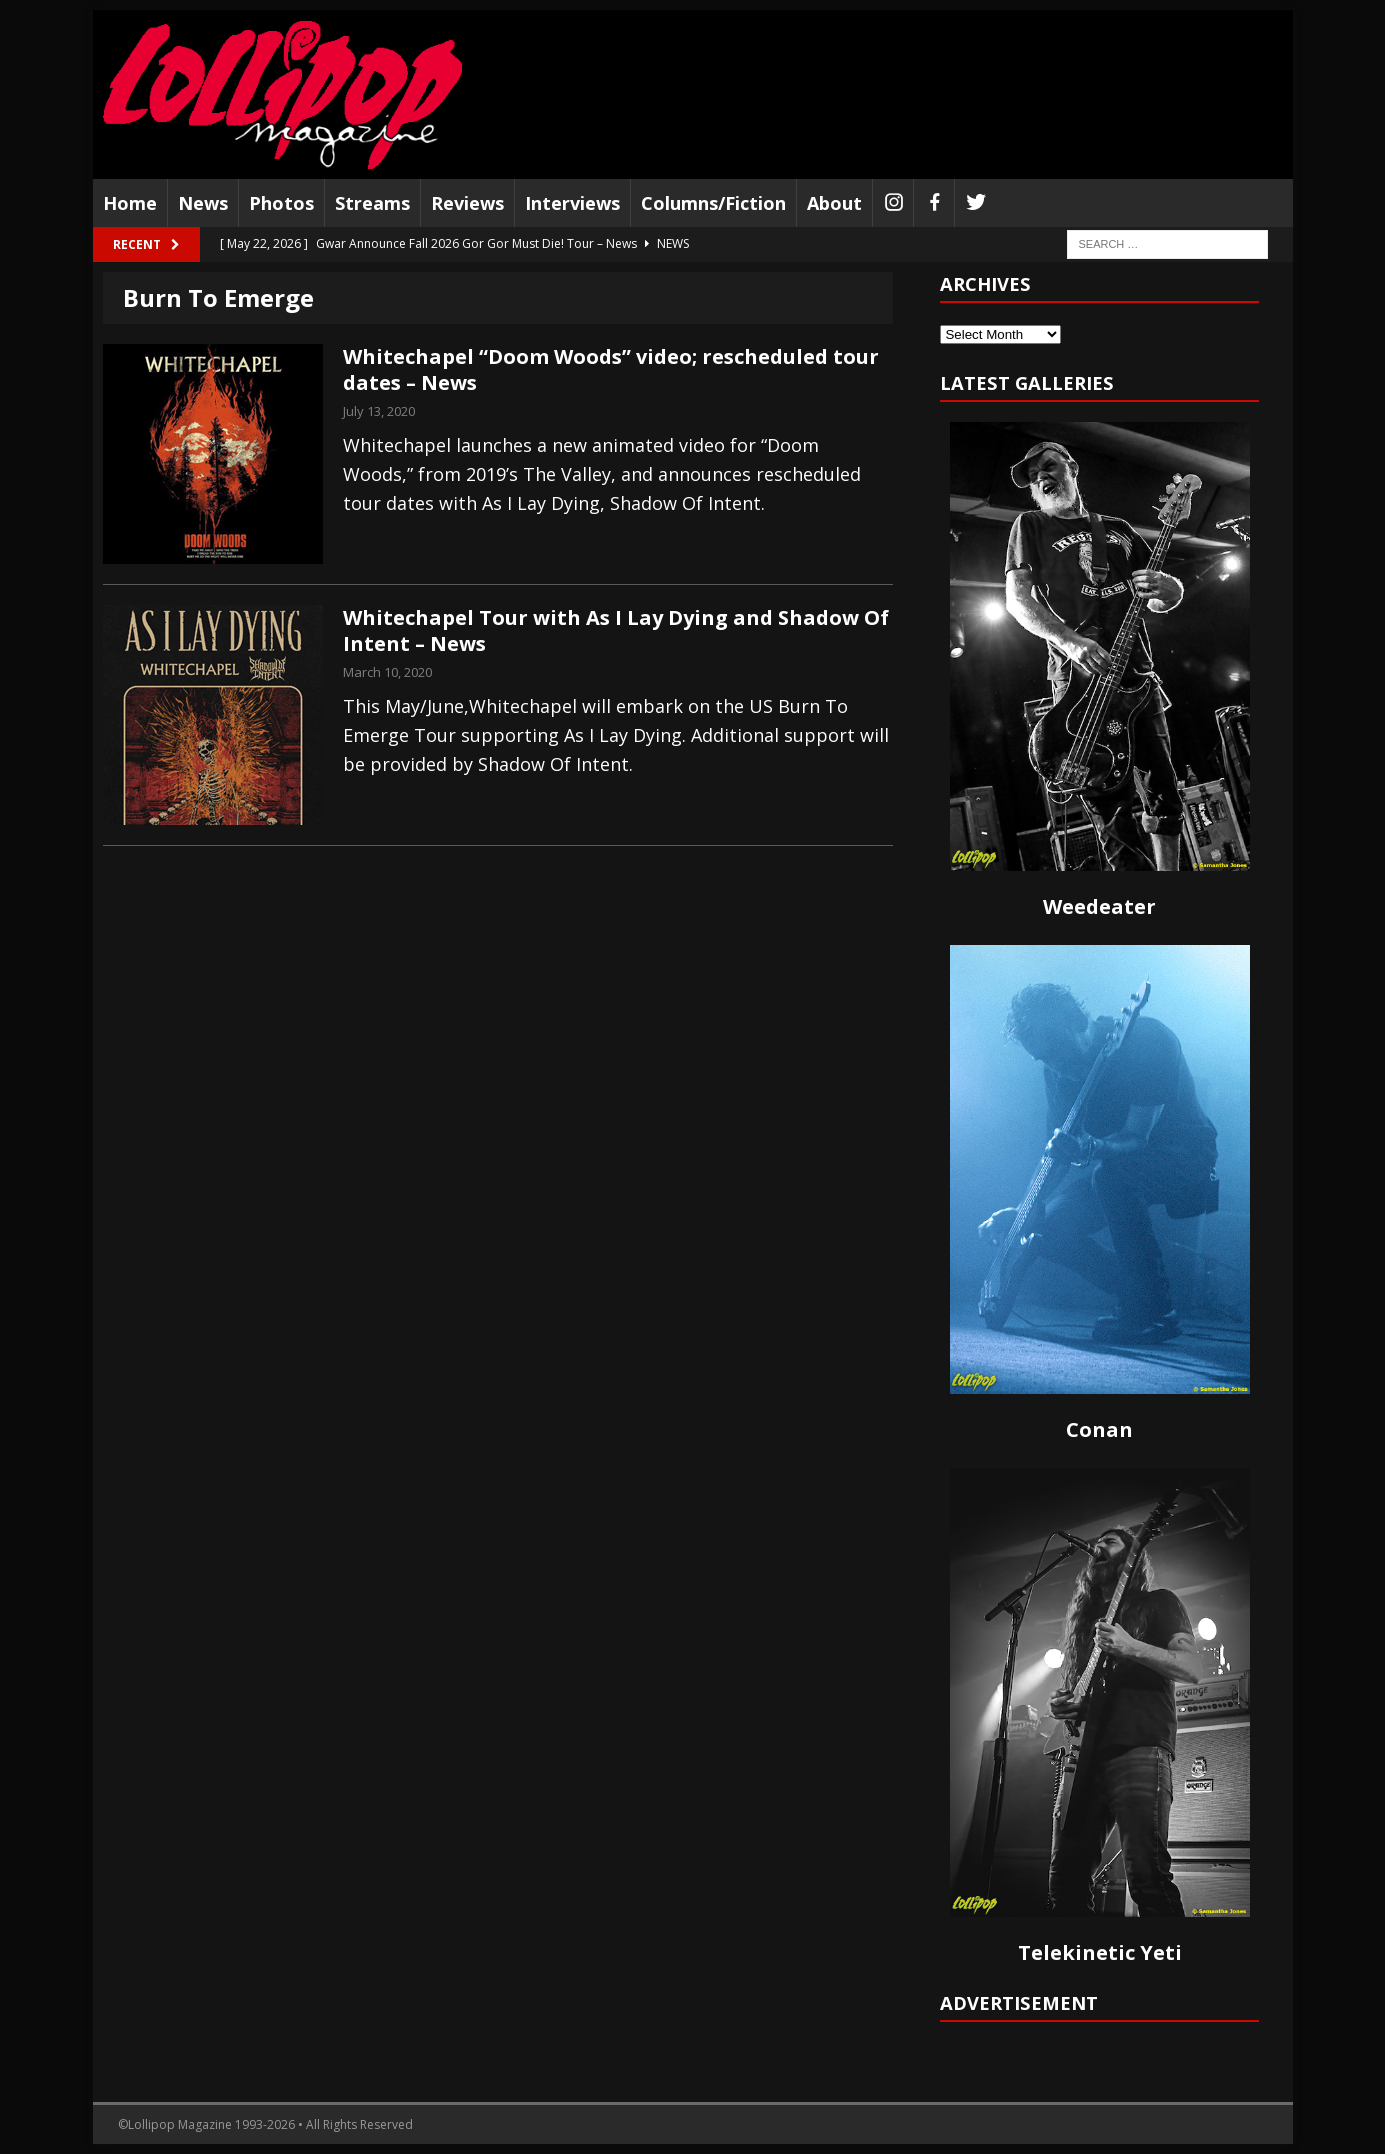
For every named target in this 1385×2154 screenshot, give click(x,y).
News (203, 203)
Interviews (572, 203)
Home (130, 203)
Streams (372, 203)
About (834, 203)
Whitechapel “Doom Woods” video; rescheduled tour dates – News (611, 369)
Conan (1099, 1429)
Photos (281, 203)
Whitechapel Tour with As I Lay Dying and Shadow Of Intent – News (616, 630)
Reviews (467, 203)
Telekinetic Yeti (1100, 1952)
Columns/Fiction (713, 203)
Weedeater (1099, 906)
